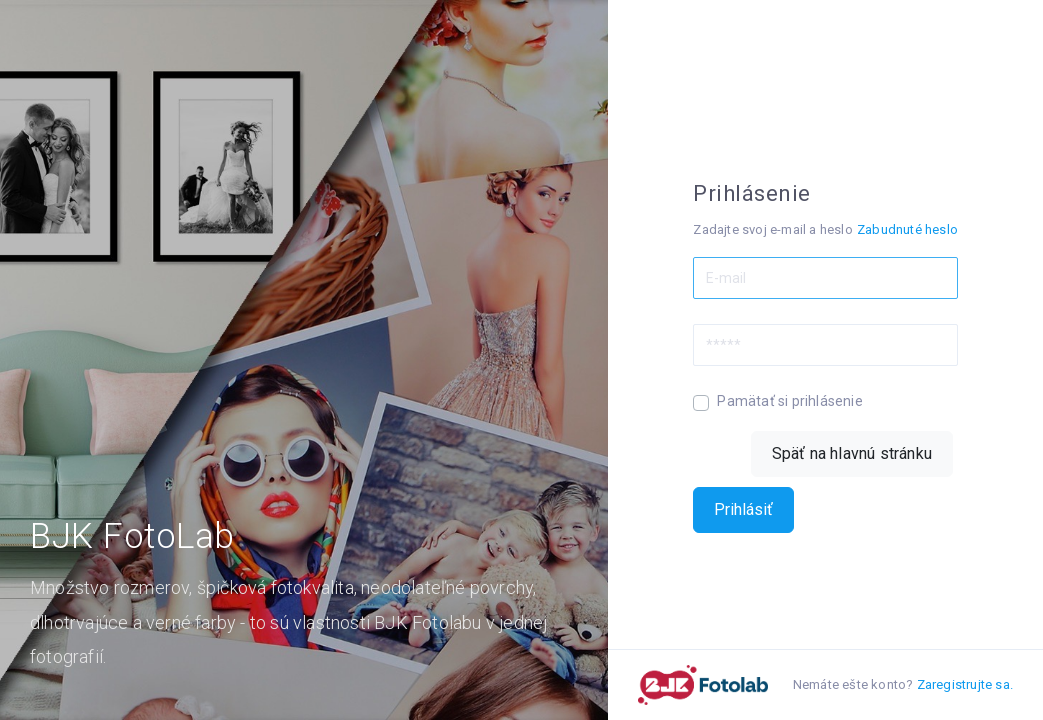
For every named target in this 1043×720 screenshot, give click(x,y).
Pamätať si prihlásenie (789, 401)
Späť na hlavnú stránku (852, 453)
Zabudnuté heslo (907, 229)
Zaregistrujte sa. (965, 684)
